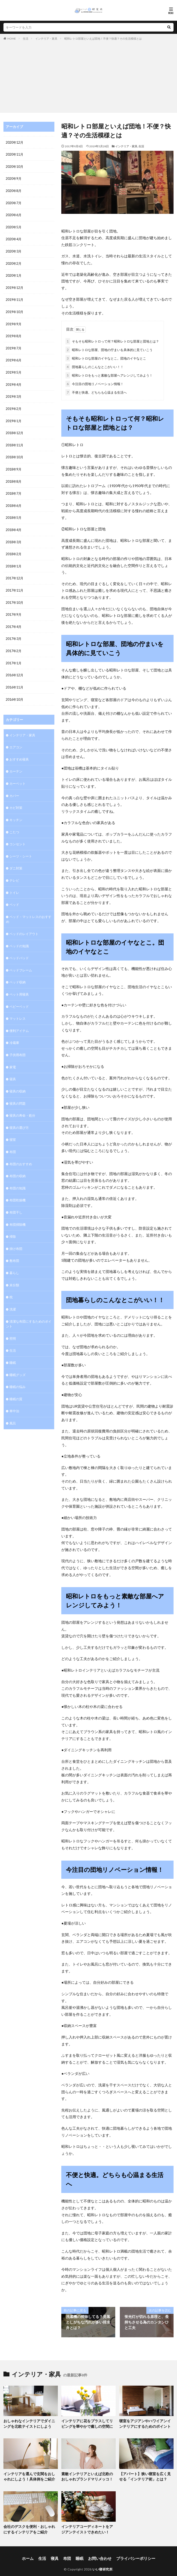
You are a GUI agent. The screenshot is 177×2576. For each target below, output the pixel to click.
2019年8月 (13, 334)
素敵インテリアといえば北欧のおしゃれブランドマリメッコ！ (87, 2474)
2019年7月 (13, 346)
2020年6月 (13, 214)
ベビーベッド (19, 997)
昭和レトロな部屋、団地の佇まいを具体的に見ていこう (109, 349)
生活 (25, 38)
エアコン (15, 740)
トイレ (14, 884)
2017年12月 (14, 573)
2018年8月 (13, 477)
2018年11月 (14, 442)
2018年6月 (13, 501)
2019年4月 (13, 382)
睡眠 (12, 1348)
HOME (11, 38)
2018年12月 (14, 430)
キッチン (15, 812)
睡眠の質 (15, 1384)
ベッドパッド (19, 949)
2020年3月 (13, 250)
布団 (12, 1140)
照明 (12, 1325)
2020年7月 (13, 202)
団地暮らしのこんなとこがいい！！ (94, 366)
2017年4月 (13, 621)
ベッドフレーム (20, 961)
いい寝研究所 (102, 2564)
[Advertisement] (88, 75)
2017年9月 (13, 609)
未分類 (14, 1272)
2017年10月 (14, 597)
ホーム (36, 2554)
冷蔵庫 (14, 1032)
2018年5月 (13, 513)
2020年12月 (14, 142)
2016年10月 (14, 693)
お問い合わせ (99, 2554)
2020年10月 (14, 166)
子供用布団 (17, 1044)
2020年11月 (14, 154)
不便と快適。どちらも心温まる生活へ (96, 391)
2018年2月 (13, 549)
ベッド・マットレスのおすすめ (28, 910)
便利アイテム (19, 1020)
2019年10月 (14, 310)
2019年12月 (14, 286)
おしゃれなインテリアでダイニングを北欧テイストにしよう (29, 2422)
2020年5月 (13, 226)
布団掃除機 (17, 1212)
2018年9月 (13, 466)
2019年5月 (13, 370)
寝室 (12, 1128)
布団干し (15, 1200)
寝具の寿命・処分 (22, 1104)
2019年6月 (13, 358)
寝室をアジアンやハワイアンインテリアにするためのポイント (145, 2422)
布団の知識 (17, 1176)
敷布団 (14, 1248)
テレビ (14, 872)
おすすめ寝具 (19, 752)
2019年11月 (14, 298)
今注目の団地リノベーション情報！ (94, 383)
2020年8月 (13, 190)
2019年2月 (13, 406)
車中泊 (14, 1396)
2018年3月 (13, 537)
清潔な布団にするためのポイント (28, 1310)
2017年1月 (13, 657)
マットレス (17, 1009)
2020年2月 (13, 262)
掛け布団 (15, 1236)
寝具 (12, 1068)
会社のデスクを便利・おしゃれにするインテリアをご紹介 (29, 2525)
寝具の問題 (17, 1092)
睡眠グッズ (17, 1360)
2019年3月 (13, 394)
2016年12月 (14, 669)
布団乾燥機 (17, 1188)
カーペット (17, 776)
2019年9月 (13, 322)
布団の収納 (17, 1164)
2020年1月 (13, 274)
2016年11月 (14, 681)
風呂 (12, 1408)
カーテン (15, 764)
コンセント (17, 836)
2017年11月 (14, 585)
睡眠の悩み (17, 1372)
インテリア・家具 (46, 38)
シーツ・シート (20, 848)
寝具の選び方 (19, 1116)
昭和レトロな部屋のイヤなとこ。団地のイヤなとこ (105, 357)
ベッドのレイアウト (23, 925)
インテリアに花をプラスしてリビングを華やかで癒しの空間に (87, 2422)
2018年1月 (13, 561)
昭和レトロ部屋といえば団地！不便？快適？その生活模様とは (103, 38)
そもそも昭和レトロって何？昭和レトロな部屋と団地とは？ (112, 340)
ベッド (14, 896)
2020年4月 (13, 238)
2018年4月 (13, 525)
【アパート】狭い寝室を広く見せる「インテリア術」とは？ (145, 2474)
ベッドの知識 (19, 937)
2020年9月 (13, 178)
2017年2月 (13, 645)
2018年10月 (14, 454)
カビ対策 (15, 800)
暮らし (14, 1260)
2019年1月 (13, 418)
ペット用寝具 (19, 985)
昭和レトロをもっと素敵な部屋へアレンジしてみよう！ (109, 374)
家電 (12, 1056)
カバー (14, 788)
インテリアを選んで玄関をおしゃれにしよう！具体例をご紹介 (29, 2474)
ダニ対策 (15, 860)
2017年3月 (13, 633)
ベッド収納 (17, 973)
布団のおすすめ (20, 1152)
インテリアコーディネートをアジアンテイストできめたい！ (87, 2525)
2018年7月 (13, 489)
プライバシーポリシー (130, 2554)
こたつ (14, 824)
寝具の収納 (17, 1080)
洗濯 (12, 1296)
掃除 (12, 1224)
